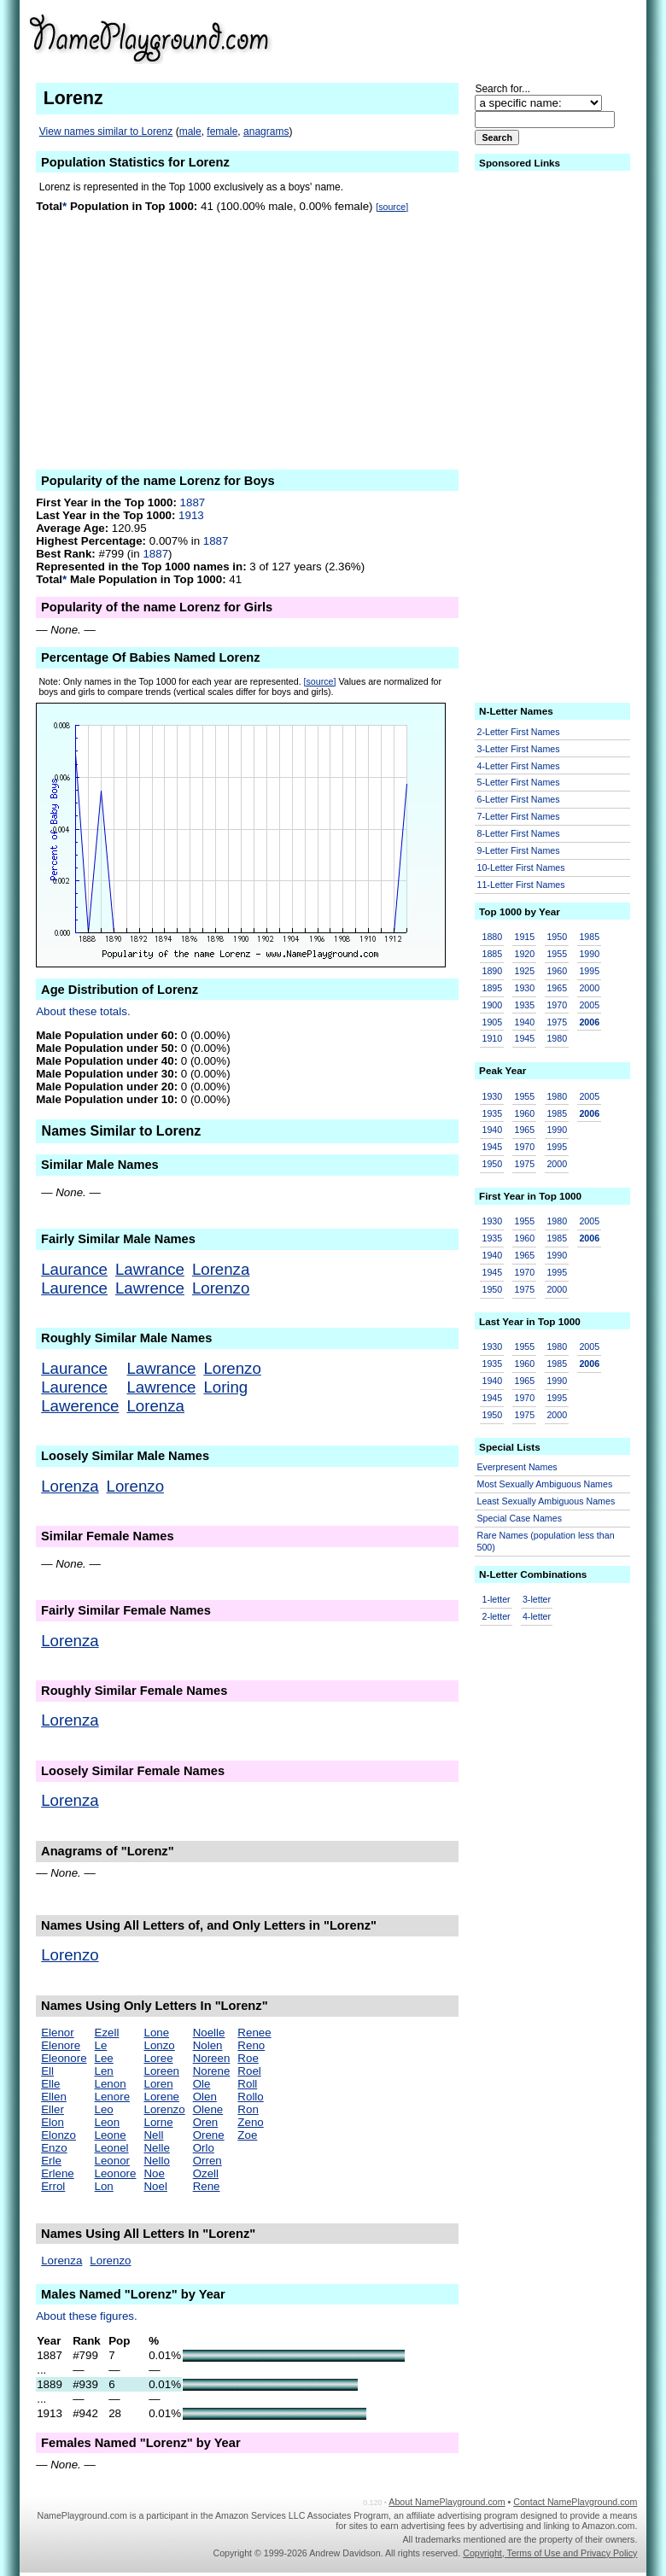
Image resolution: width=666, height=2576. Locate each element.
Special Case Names (520, 1518)
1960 (556, 971)
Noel (154, 2186)
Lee (104, 2058)
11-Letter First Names (521, 884)
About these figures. (86, 2316)
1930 (524, 988)
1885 (492, 954)
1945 (524, 1038)
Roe (247, 2058)
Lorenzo (220, 1288)
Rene (206, 2186)
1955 (556, 954)
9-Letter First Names (518, 850)
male (190, 131)
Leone (110, 2135)
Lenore (113, 2096)
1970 (556, 1005)
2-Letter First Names (518, 732)
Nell (153, 2135)
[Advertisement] (505, 37)
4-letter (537, 1616)
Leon (107, 2122)
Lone (156, 2032)
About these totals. (83, 1011)
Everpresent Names (517, 1467)
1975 (556, 1022)
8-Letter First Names (518, 833)
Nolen (208, 2045)
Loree (157, 2058)
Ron (247, 2109)
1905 (492, 1022)
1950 (556, 937)
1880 (492, 937)
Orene (209, 2135)
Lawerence (80, 1406)
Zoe (247, 2135)
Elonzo (58, 2135)
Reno (251, 2045)
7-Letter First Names (518, 816)
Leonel (112, 2147)
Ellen (54, 2096)
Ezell (107, 2032)
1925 (524, 971)
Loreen (161, 2071)
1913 (191, 515)
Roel (248, 2071)
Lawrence (149, 1288)
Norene (212, 2071)
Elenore (60, 2045)
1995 (589, 971)
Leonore (116, 2173)
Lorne (157, 2122)
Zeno (250, 2122)
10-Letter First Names (521, 867)
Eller (52, 2109)
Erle (51, 2160)
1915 (524, 937)
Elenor (57, 2032)
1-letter (496, 1599)
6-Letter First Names (518, 799)
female (222, 131)
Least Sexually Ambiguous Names (546, 1501)
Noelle (209, 2032)
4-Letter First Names (518, 766)
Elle (50, 2083)
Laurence (74, 1288)
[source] (392, 207)
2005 (589, 1005)
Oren (206, 2122)
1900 (492, 1005)
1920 (524, 954)
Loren (157, 2083)
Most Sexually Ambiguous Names (545, 1484)
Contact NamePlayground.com (575, 2502)
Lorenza (220, 1269)
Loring (225, 1387)
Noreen (212, 2058)
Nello (156, 2160)
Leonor (113, 2160)
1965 (556, 988)
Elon (52, 2122)
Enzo (54, 2147)
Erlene (57, 2173)
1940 (524, 1022)
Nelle (156, 2147)
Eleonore (63, 2058)
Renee (254, 2032)
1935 (524, 1005)
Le (101, 2045)
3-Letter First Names (518, 749)
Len (104, 2071)
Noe (153, 2173)
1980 (556, 1038)
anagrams (266, 131)
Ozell (206, 2173)
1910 (492, 1038)
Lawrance (149, 1269)
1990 (589, 954)
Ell (47, 2071)
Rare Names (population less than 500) (546, 1541)
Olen (205, 2096)
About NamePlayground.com (446, 2502)
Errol (53, 2186)
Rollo (250, 2096)
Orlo (203, 2147)
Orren (207, 2160)
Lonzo (158, 2045)
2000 (589, 988)
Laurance (74, 1269)
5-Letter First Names (518, 782)
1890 (492, 971)
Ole (202, 2083)
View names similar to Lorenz (106, 131)
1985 (589, 937)
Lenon (110, 2083)
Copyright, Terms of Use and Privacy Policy (550, 2553)
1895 (492, 988)
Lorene (161, 2096)
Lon (104, 2186)
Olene (208, 2109)
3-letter (537, 1599)
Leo (104, 2109)
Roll (247, 2083)
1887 (193, 502)
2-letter (496, 1616)
